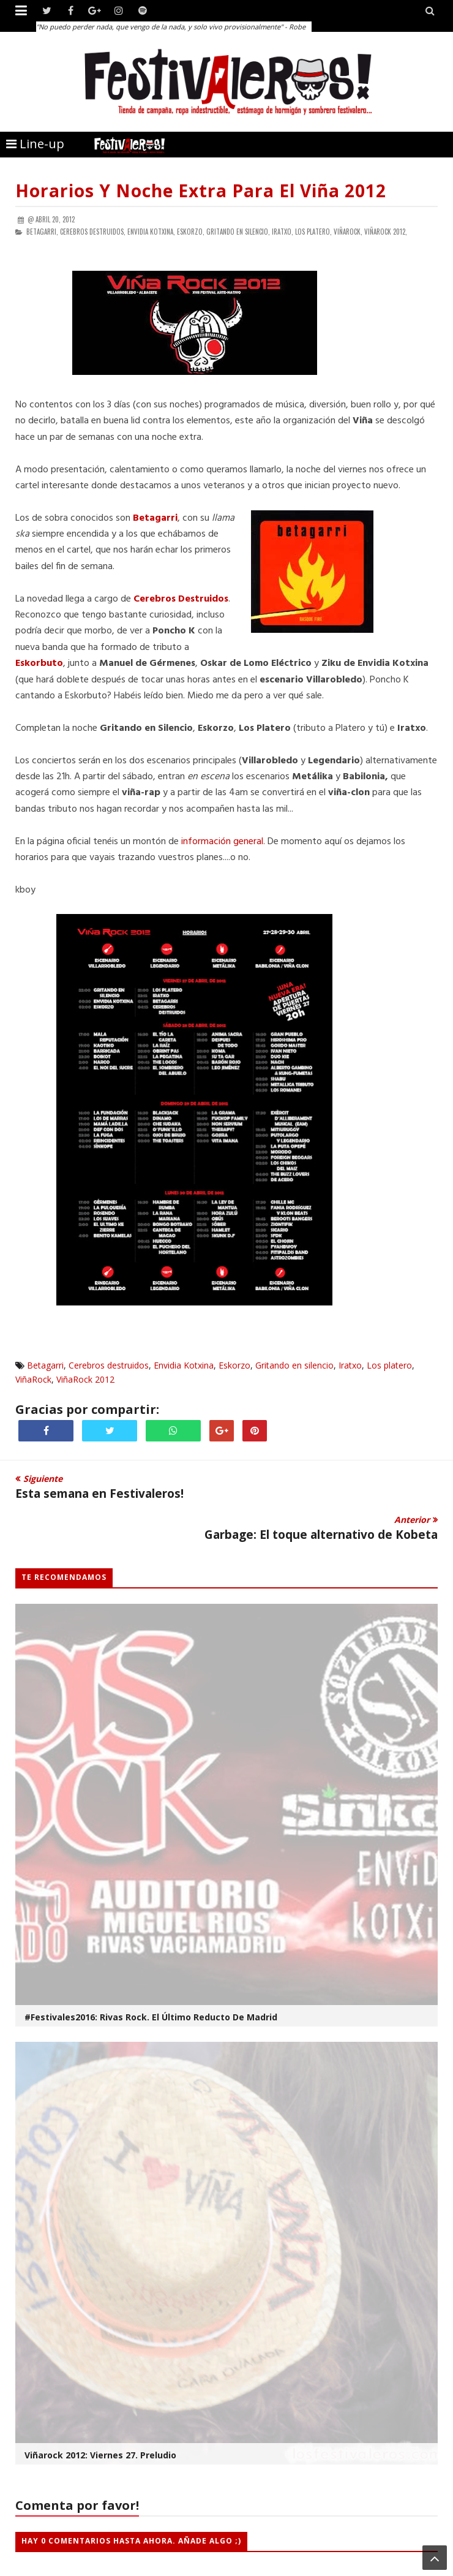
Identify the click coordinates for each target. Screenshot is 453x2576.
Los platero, (313, 231)
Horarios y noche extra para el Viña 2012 (200, 190)
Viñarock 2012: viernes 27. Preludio (100, 2455)
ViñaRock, (348, 231)
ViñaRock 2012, (385, 231)
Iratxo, (282, 231)
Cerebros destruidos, (92, 231)
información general (222, 842)
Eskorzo (234, 1365)
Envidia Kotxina (184, 1365)
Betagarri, (42, 231)
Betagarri (45, 1365)
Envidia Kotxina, (151, 231)
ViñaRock (33, 1379)
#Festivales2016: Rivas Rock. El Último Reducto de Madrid (150, 2017)
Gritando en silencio (294, 1365)
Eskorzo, (190, 231)
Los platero (389, 1365)
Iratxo (350, 1365)
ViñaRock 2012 (85, 1379)
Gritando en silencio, (238, 231)
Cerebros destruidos (109, 1365)
